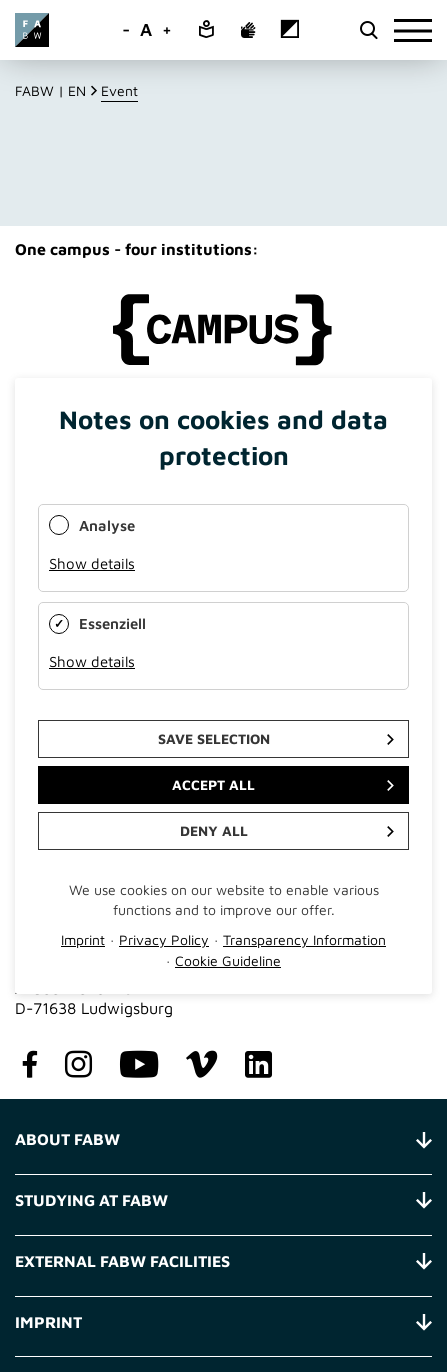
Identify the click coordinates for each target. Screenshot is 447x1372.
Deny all (214, 830)
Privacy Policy (164, 939)
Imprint (83, 939)
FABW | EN (50, 90)
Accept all (213, 784)
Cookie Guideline (228, 960)
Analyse (107, 525)
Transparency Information (304, 939)
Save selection (214, 738)
